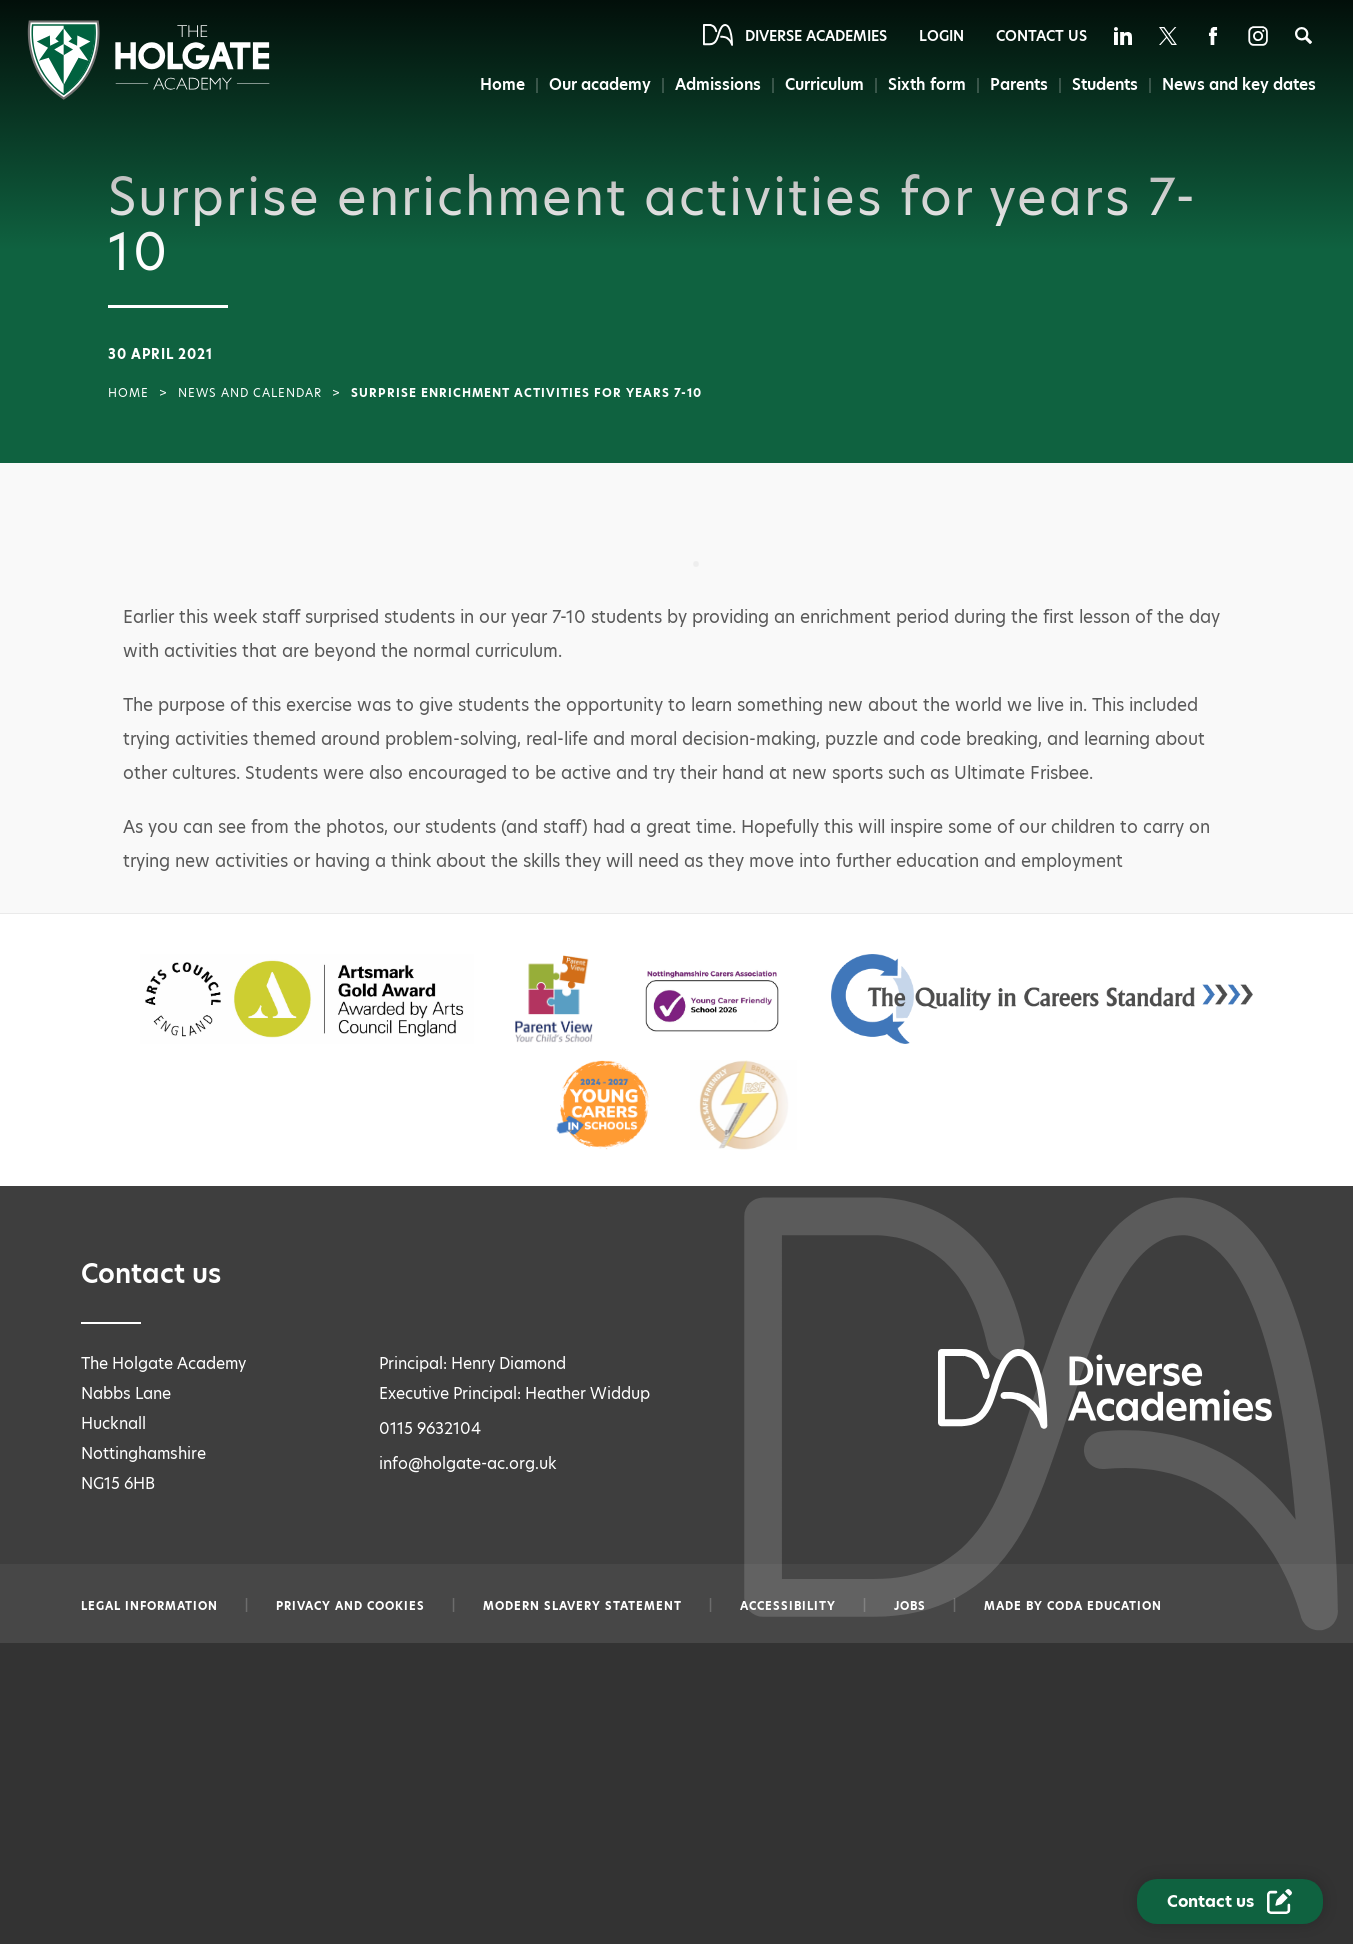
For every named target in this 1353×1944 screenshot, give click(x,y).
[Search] (1303, 35)
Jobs (910, 1606)
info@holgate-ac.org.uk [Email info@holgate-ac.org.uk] (468, 1463)
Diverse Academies (816, 36)
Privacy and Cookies (350, 1606)
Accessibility (788, 1606)
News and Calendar (250, 393)
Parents (1019, 84)
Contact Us (1041, 36)
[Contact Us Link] (1230, 1901)
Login (941, 36)
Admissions (718, 84)
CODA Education (1104, 1606)
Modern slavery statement (582, 1606)
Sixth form (927, 84)
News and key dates (1239, 84)
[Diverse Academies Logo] (148, 94)
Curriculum (824, 84)
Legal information (149, 1606)
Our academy (600, 84)
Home (502, 84)
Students (1105, 84)
